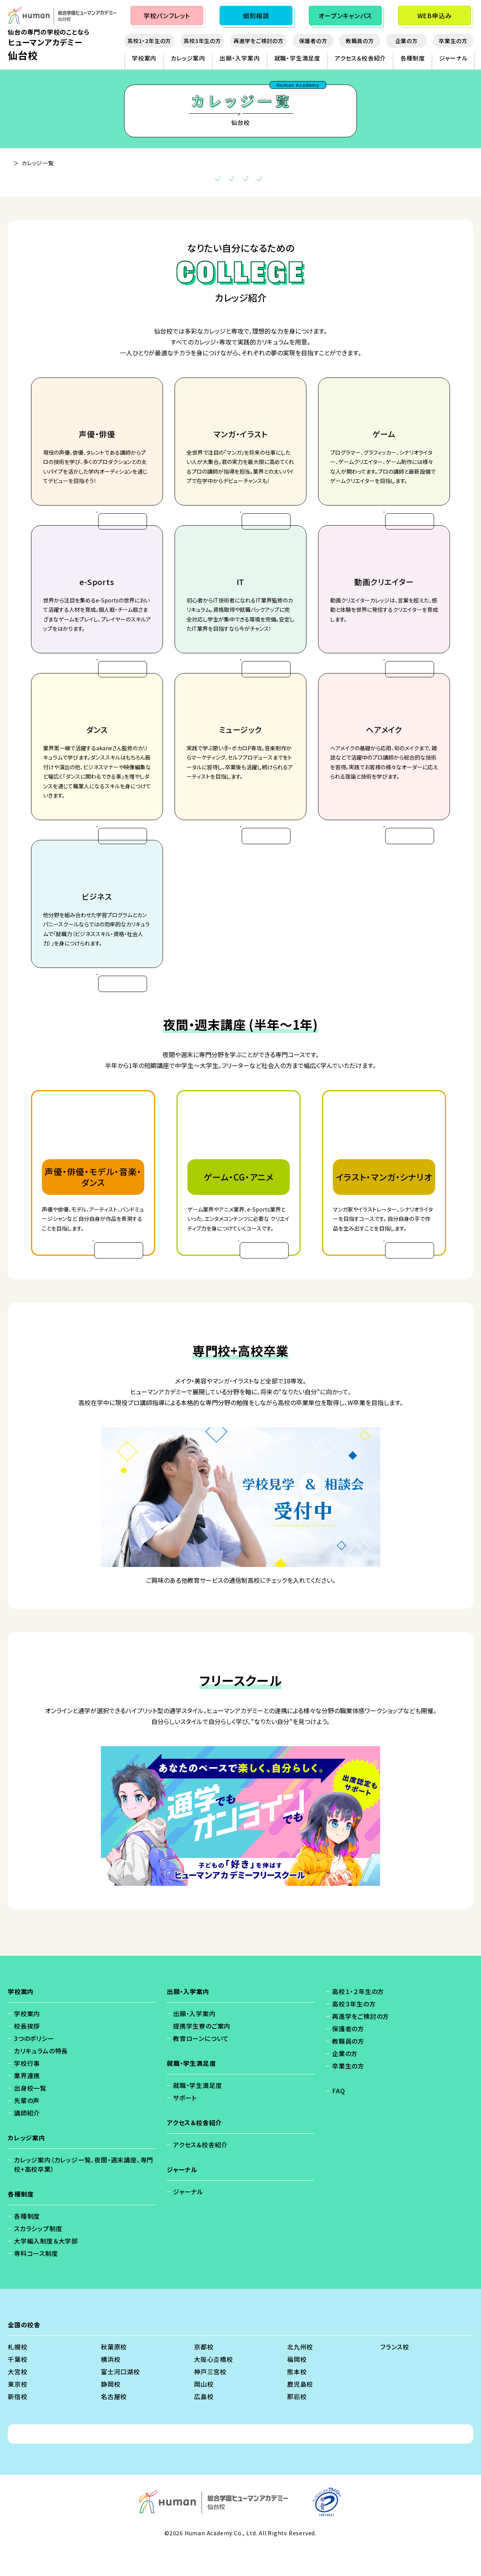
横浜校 (110, 2386)
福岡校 (296, 2386)
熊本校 (296, 2398)
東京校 (17, 2411)
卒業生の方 (453, 41)
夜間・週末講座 (198, 181)
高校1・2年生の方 (149, 41)
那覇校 (296, 2423)
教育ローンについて (201, 2065)
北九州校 (300, 2374)
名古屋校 (114, 2423)
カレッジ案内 (188, 58)
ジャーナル (453, 58)
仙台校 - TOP (25, 163)
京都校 (203, 2374)
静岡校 (110, 2411)
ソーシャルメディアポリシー (310, 2461)
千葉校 (17, 2386)
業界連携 (27, 2102)
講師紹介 (27, 2140)
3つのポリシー (34, 2065)
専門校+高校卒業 (265, 181)
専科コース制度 (36, 2280)
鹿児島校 (300, 2411)
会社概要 (248, 2461)
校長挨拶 (27, 2053)
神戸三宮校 (210, 2398)
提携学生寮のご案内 (201, 2053)
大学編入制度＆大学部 (46, 2268)
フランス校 (394, 2374)
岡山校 (203, 2411)
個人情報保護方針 (159, 2461)
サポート (185, 2124)
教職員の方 (360, 41)
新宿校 (17, 2423)
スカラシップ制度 (38, 2255)
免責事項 (210, 2461)
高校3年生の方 (202, 41)
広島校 (203, 2423)
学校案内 (144, 58)
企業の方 (406, 41)
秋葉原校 (114, 2374)
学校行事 (27, 2090)
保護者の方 (313, 41)
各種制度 (412, 58)
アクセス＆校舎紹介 (360, 58)
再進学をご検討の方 (259, 41)
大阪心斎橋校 (213, 2386)
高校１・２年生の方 (358, 2018)
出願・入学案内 (240, 58)
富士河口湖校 (120, 2398)
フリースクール (332, 181)
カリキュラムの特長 (41, 2078)
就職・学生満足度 (297, 58)
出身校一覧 (30, 2115)
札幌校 (17, 2374)
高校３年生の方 (354, 2031)
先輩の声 (27, 2127)
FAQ (338, 2117)
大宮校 (17, 2398)
